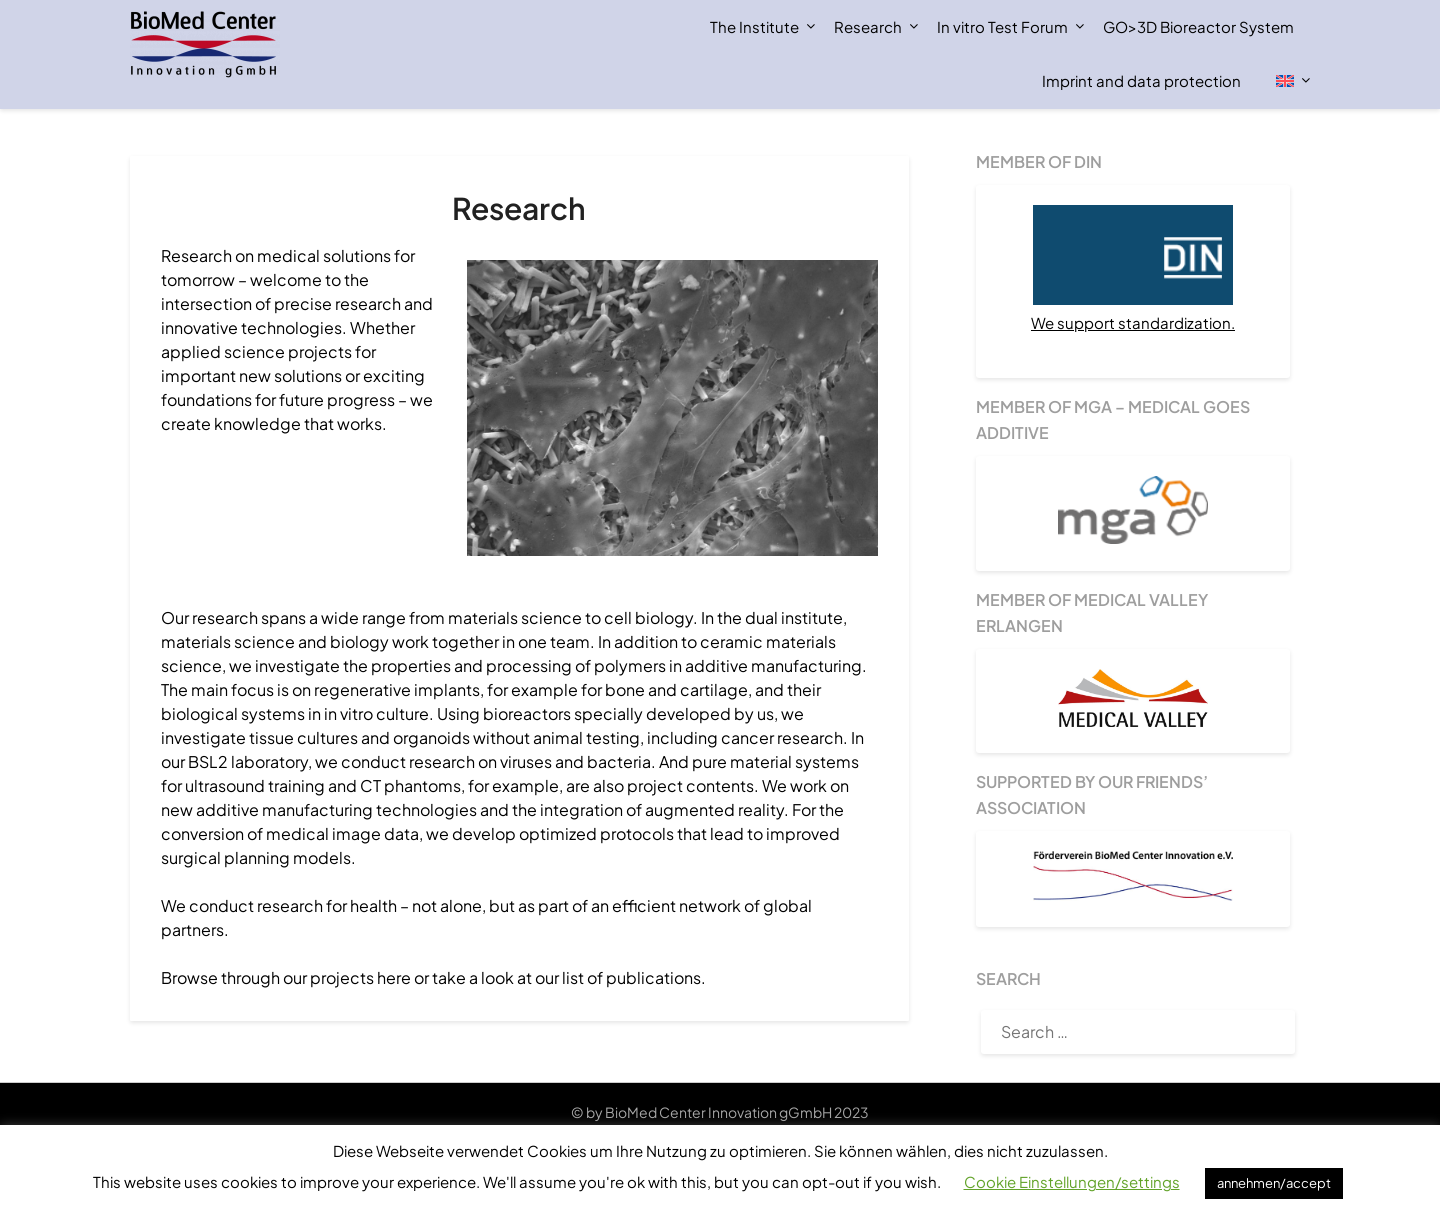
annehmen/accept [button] (1274, 1183)
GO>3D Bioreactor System (1198, 26)
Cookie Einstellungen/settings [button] (1072, 1181)
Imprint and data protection (1141, 80)
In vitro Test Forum (1002, 26)
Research (868, 26)
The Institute (754, 26)
